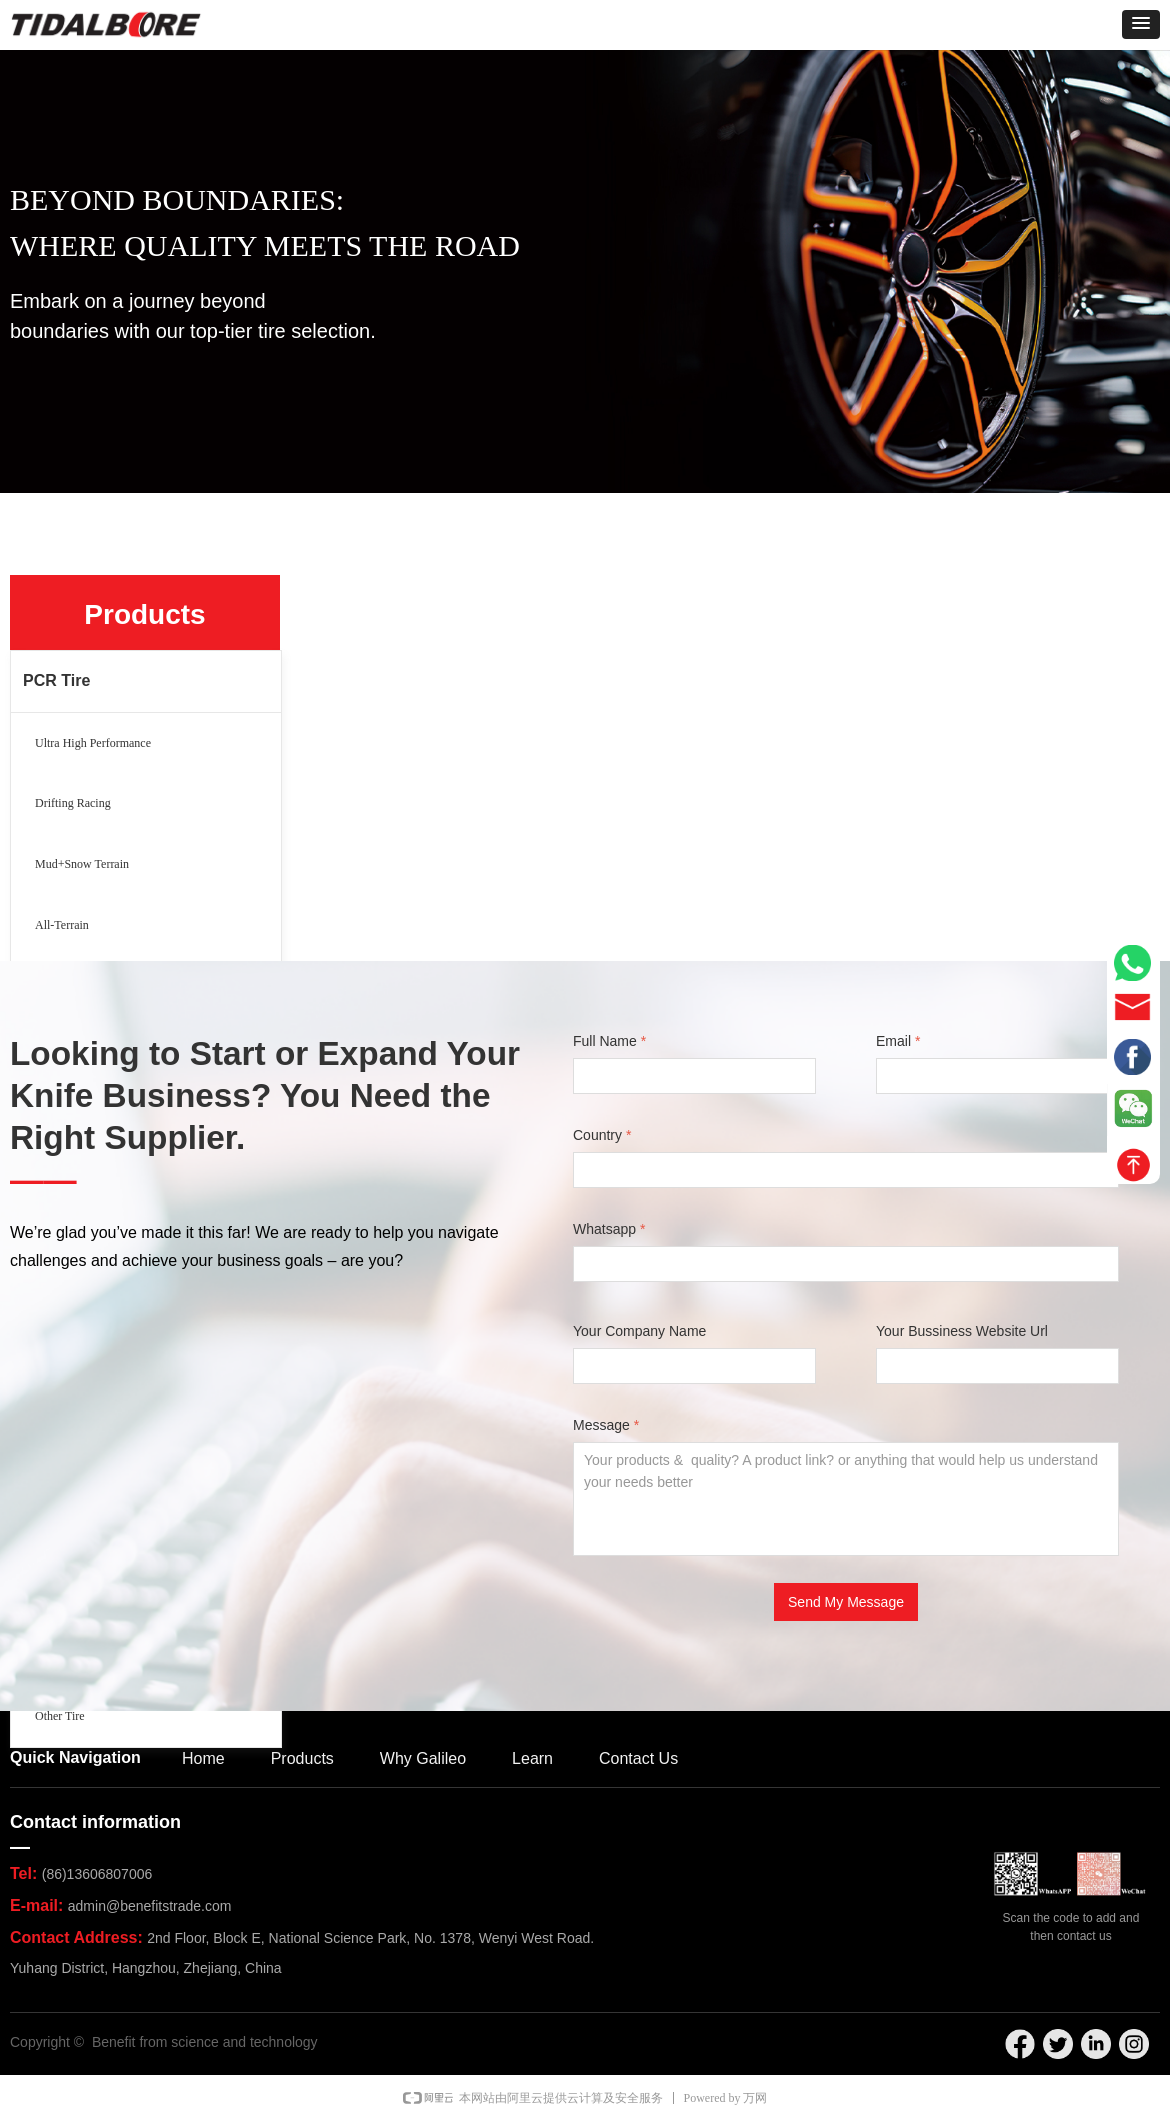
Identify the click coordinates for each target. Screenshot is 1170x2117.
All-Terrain (62, 925)
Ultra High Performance (93, 743)
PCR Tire (56, 680)
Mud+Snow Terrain (82, 864)
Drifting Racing (73, 803)
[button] (1141, 24)
